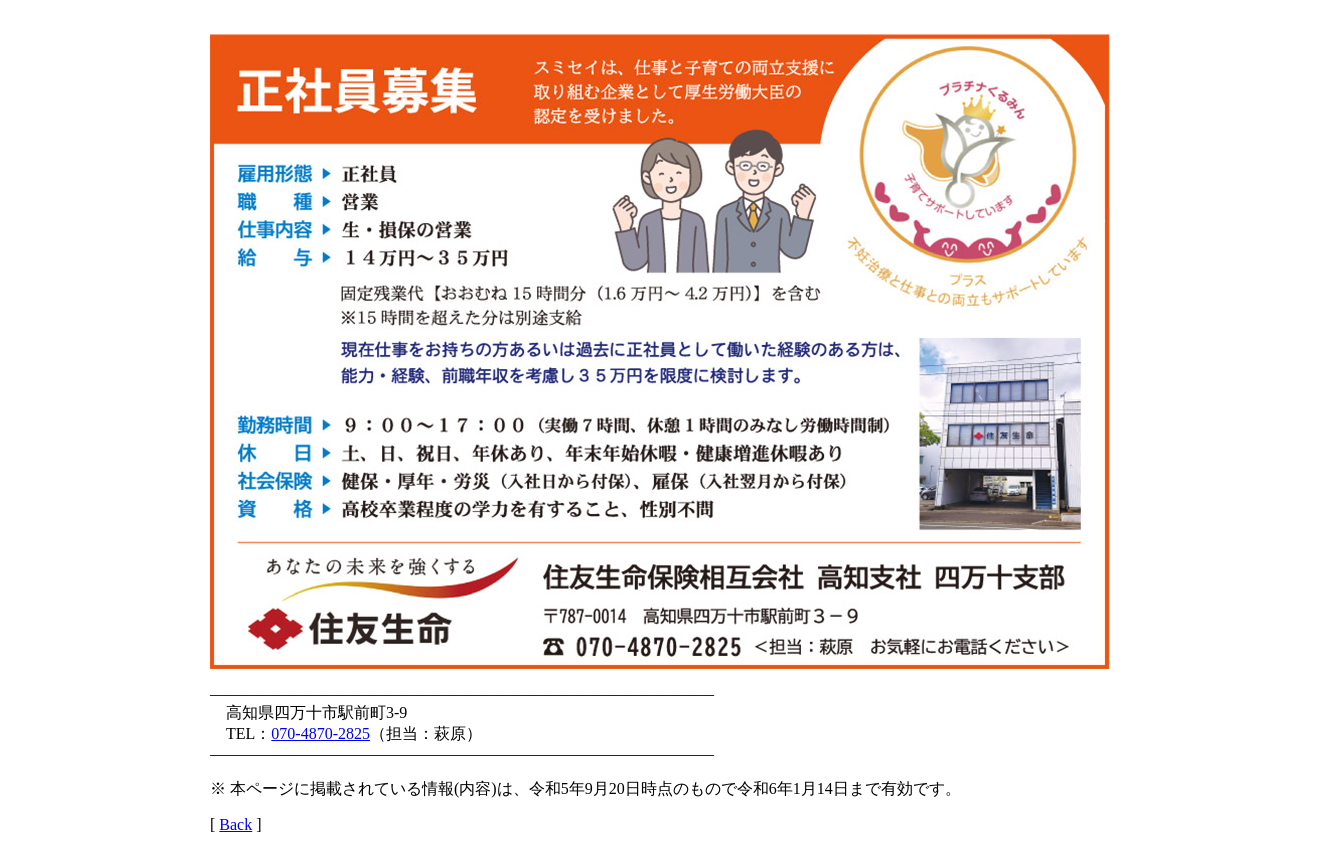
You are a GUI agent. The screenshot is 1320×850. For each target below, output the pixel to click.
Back (235, 824)
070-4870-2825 (320, 733)
